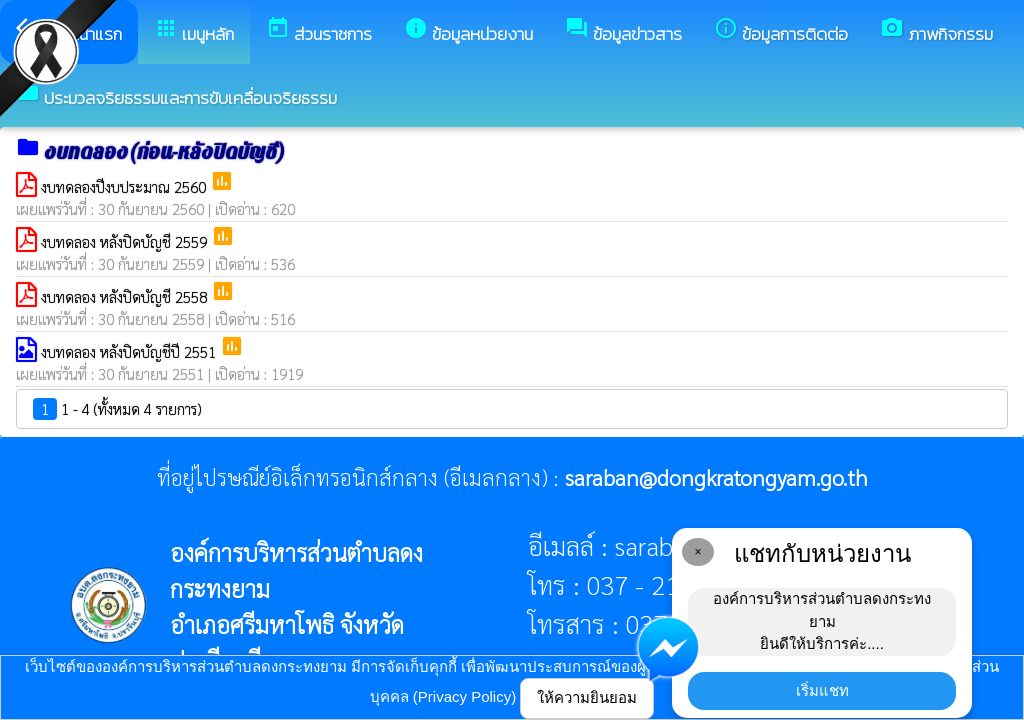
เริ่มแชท (822, 690)
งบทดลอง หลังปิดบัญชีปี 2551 (130, 351)
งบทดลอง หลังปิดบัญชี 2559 (126, 241)
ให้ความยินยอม (587, 697)
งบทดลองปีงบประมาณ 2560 (125, 186)
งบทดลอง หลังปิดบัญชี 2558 (126, 296)
